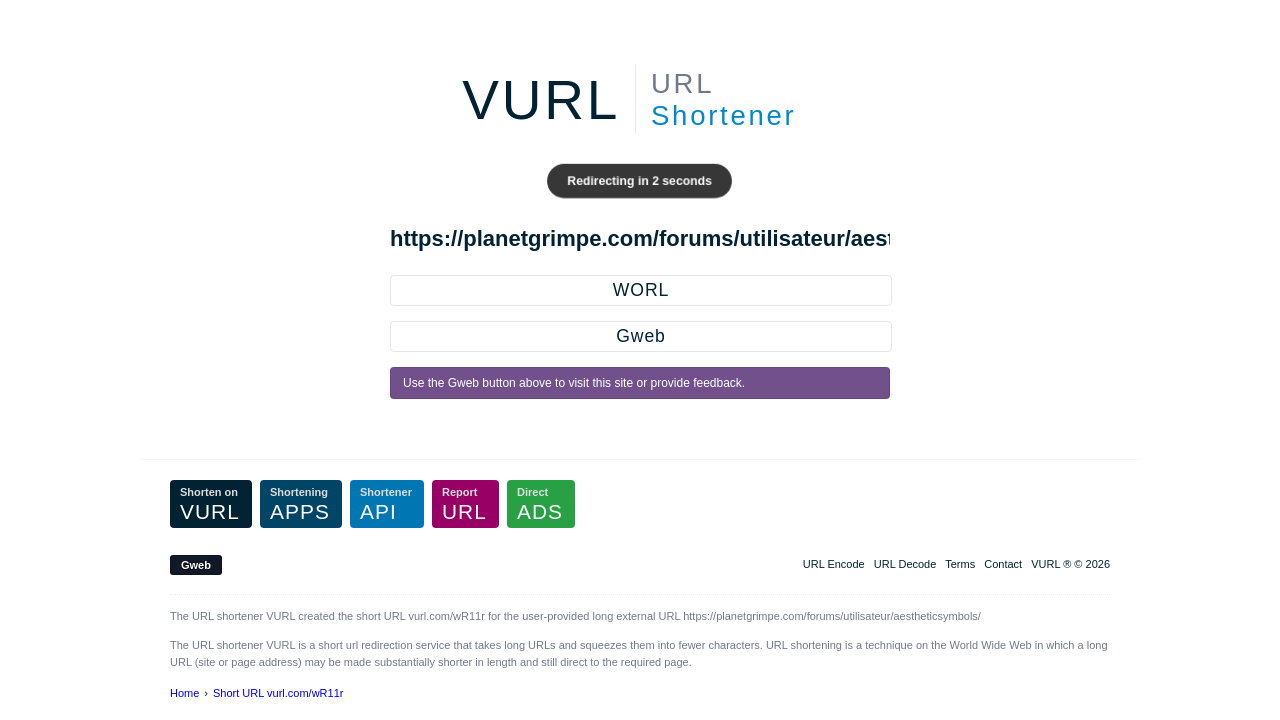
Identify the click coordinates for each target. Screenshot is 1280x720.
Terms (960, 564)
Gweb (640, 336)
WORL (641, 290)
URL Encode (834, 564)
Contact (1003, 564)
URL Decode (905, 564)
